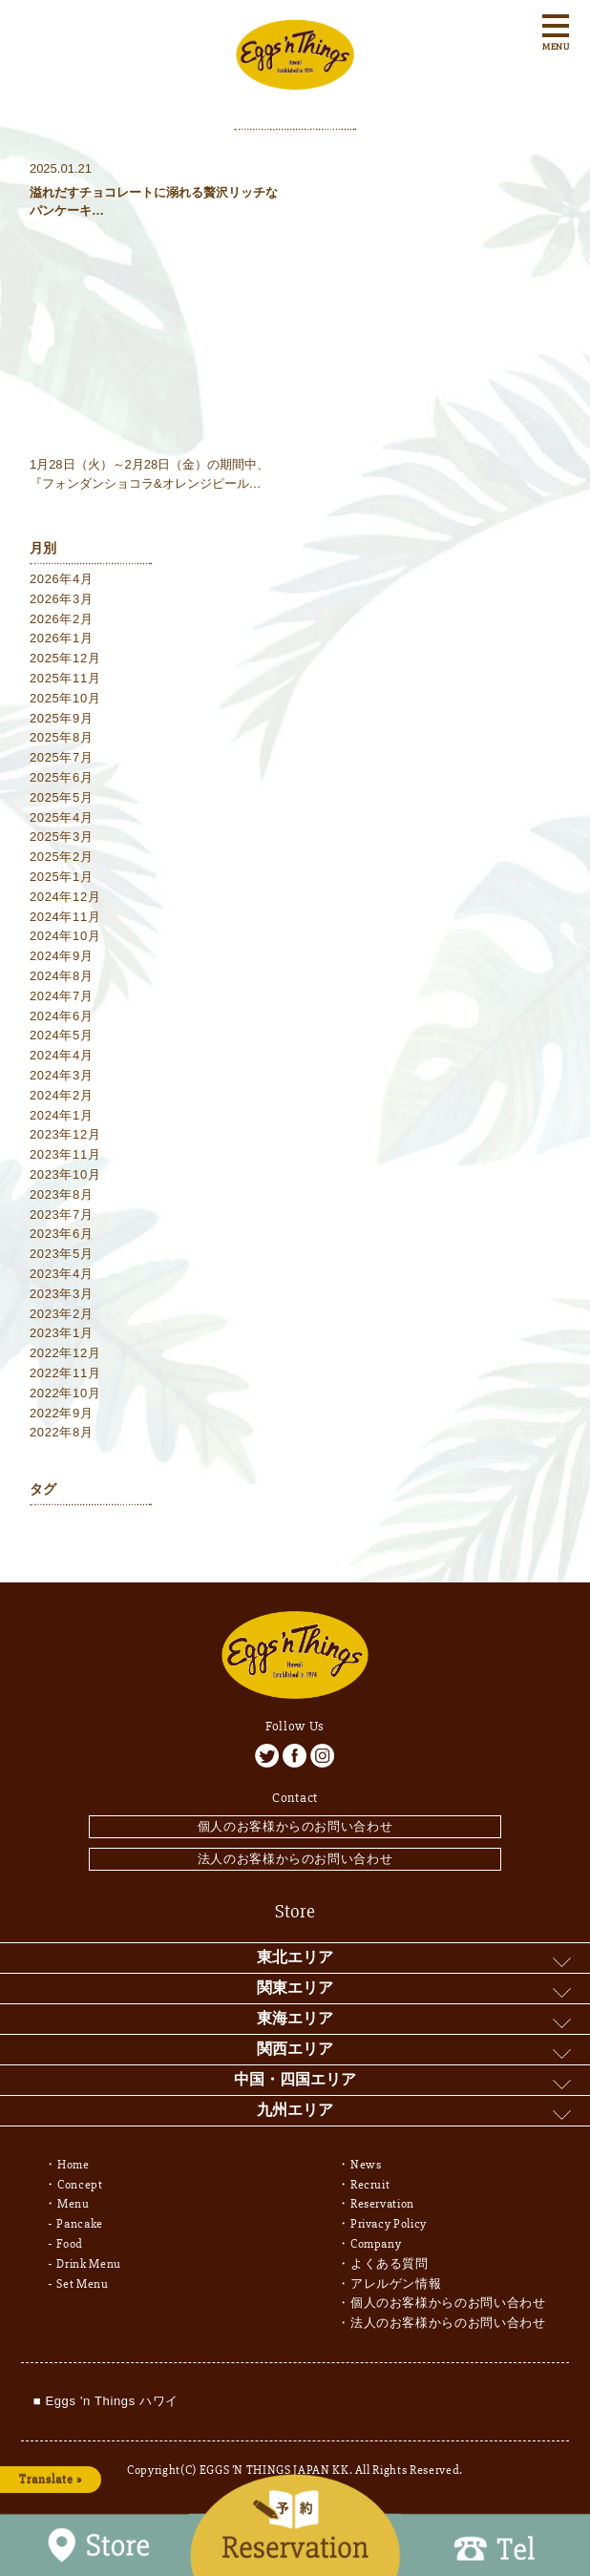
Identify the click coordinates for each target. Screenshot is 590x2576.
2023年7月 (62, 1214)
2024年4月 (62, 1055)
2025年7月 (62, 757)
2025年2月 (62, 856)
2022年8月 (62, 1432)
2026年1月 (62, 638)
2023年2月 (62, 1314)
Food (69, 2243)
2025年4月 (62, 817)
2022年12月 (65, 1353)
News (366, 2164)
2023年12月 (65, 1134)
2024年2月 (62, 1095)
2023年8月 (62, 1194)
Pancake (79, 2223)
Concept (80, 2184)
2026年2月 (62, 619)
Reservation (382, 2203)
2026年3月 (62, 599)
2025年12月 (65, 658)
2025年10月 (65, 698)
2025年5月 (62, 797)
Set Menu (82, 2284)
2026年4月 (62, 579)
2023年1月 (62, 1333)
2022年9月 (62, 1413)
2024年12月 (65, 897)
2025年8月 (62, 737)
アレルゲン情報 (396, 2284)
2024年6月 (62, 1016)
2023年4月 (62, 1274)
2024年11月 (65, 917)
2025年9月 (62, 718)
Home (73, 2164)
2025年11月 (65, 678)
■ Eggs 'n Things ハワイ (106, 2401)
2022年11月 (65, 1373)
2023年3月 (62, 1294)
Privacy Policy (388, 2223)
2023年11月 (65, 1154)
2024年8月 (62, 976)
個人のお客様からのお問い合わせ (295, 1826)
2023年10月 (65, 1174)
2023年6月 (62, 1233)
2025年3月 (62, 836)
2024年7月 (62, 996)
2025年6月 (62, 777)
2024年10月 (65, 936)
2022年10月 (65, 1393)
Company (376, 2243)
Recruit (370, 2184)
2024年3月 (62, 1075)
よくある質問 (389, 2264)
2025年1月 (62, 876)
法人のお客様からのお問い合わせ (295, 1859)
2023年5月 (62, 1253)
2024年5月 (62, 1035)
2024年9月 (62, 956)
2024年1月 (62, 1115)
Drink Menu (88, 2264)
